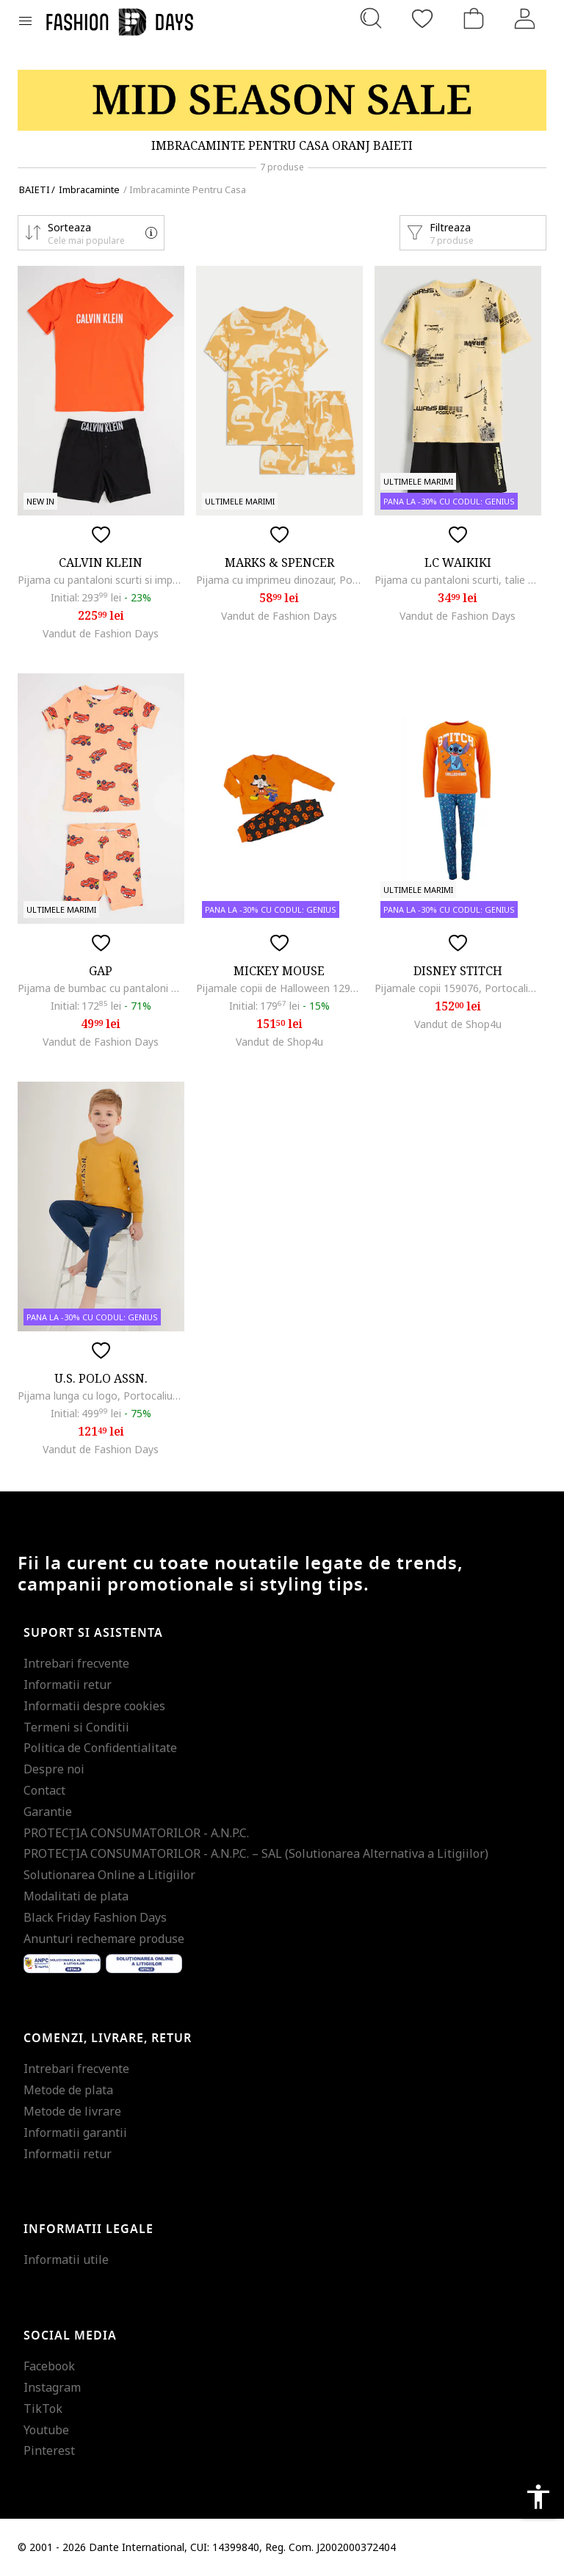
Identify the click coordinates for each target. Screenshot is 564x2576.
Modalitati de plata (76, 1896)
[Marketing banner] (282, 100)
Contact (44, 1790)
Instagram (52, 2387)
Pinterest (49, 2450)
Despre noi (54, 1769)
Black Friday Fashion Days (95, 1917)
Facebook (49, 2366)
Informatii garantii (75, 2132)
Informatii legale (88, 2229)
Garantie (48, 1811)
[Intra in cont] (525, 18)
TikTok (43, 2408)
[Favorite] (422, 18)
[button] (91, 232)
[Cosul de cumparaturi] (474, 18)
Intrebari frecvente (76, 1663)
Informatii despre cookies (94, 1706)
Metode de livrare (72, 2111)
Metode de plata (68, 2090)
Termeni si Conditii (76, 1727)
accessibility (538, 2496)
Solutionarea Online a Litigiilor (109, 1875)
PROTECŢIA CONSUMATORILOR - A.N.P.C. (136, 1833)
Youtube (46, 2430)
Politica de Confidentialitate (100, 1748)
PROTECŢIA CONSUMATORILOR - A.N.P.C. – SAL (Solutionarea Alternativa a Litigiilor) (256, 1853)
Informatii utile (66, 2259)
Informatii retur (68, 1684)
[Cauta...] (371, 18)
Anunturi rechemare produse (104, 1939)
